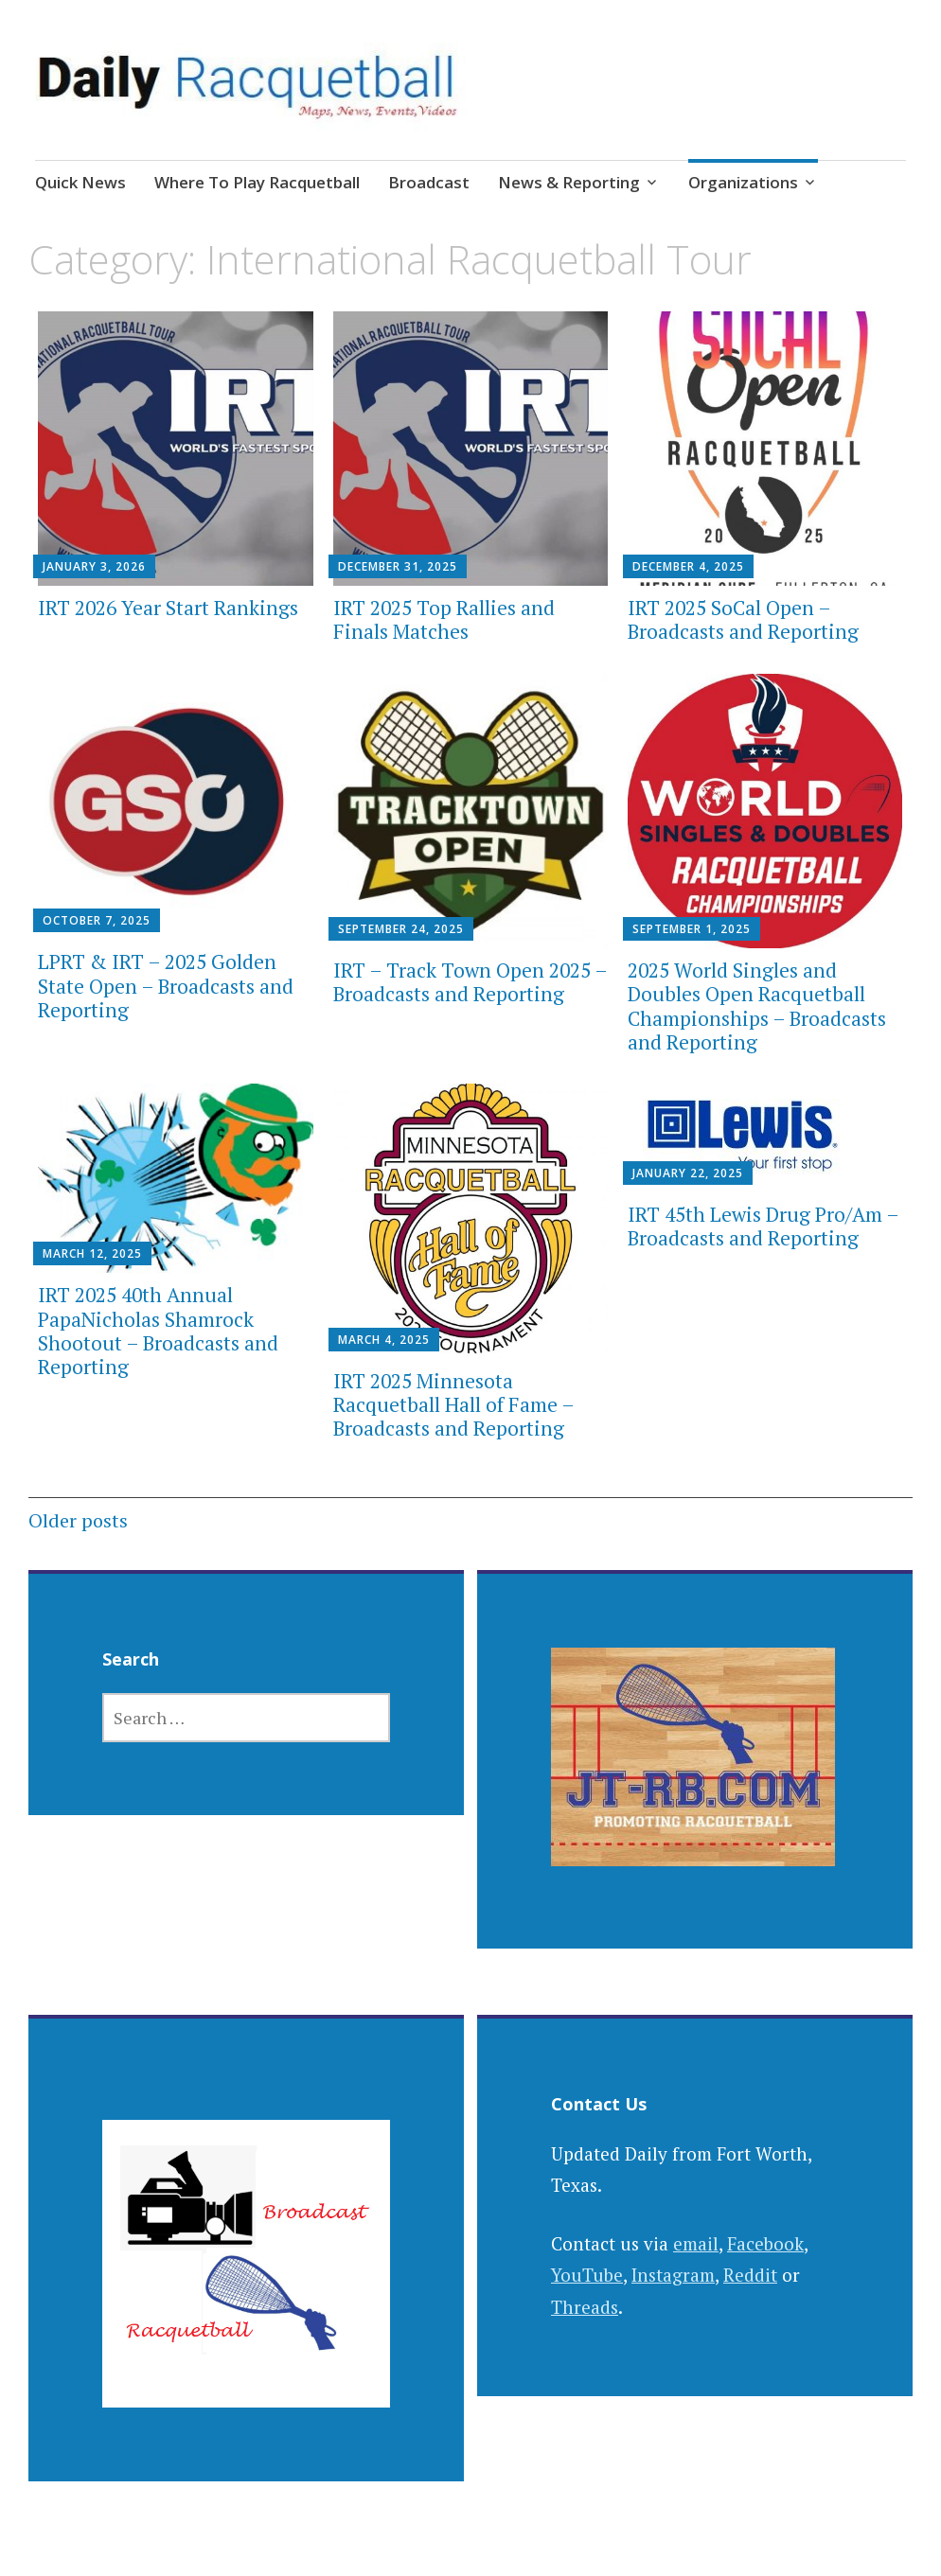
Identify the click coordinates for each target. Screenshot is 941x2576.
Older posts (78, 1520)
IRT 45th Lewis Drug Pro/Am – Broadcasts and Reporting (763, 1226)
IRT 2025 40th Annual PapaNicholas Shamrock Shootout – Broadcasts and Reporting (158, 1330)
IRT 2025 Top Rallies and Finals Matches (444, 619)
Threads (584, 2307)
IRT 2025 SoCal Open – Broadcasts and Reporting (743, 619)
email (696, 2243)
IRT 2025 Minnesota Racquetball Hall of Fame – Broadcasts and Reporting (453, 1404)
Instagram (673, 2274)
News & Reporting (569, 182)
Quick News (80, 182)
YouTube (587, 2274)
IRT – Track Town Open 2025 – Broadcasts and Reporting (470, 982)
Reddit (750, 2274)
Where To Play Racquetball (257, 182)
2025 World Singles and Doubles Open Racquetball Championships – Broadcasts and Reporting (757, 1006)
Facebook (765, 2243)
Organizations (743, 182)
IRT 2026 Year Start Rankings (168, 607)
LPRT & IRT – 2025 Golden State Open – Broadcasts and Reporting (165, 985)
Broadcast (429, 182)
